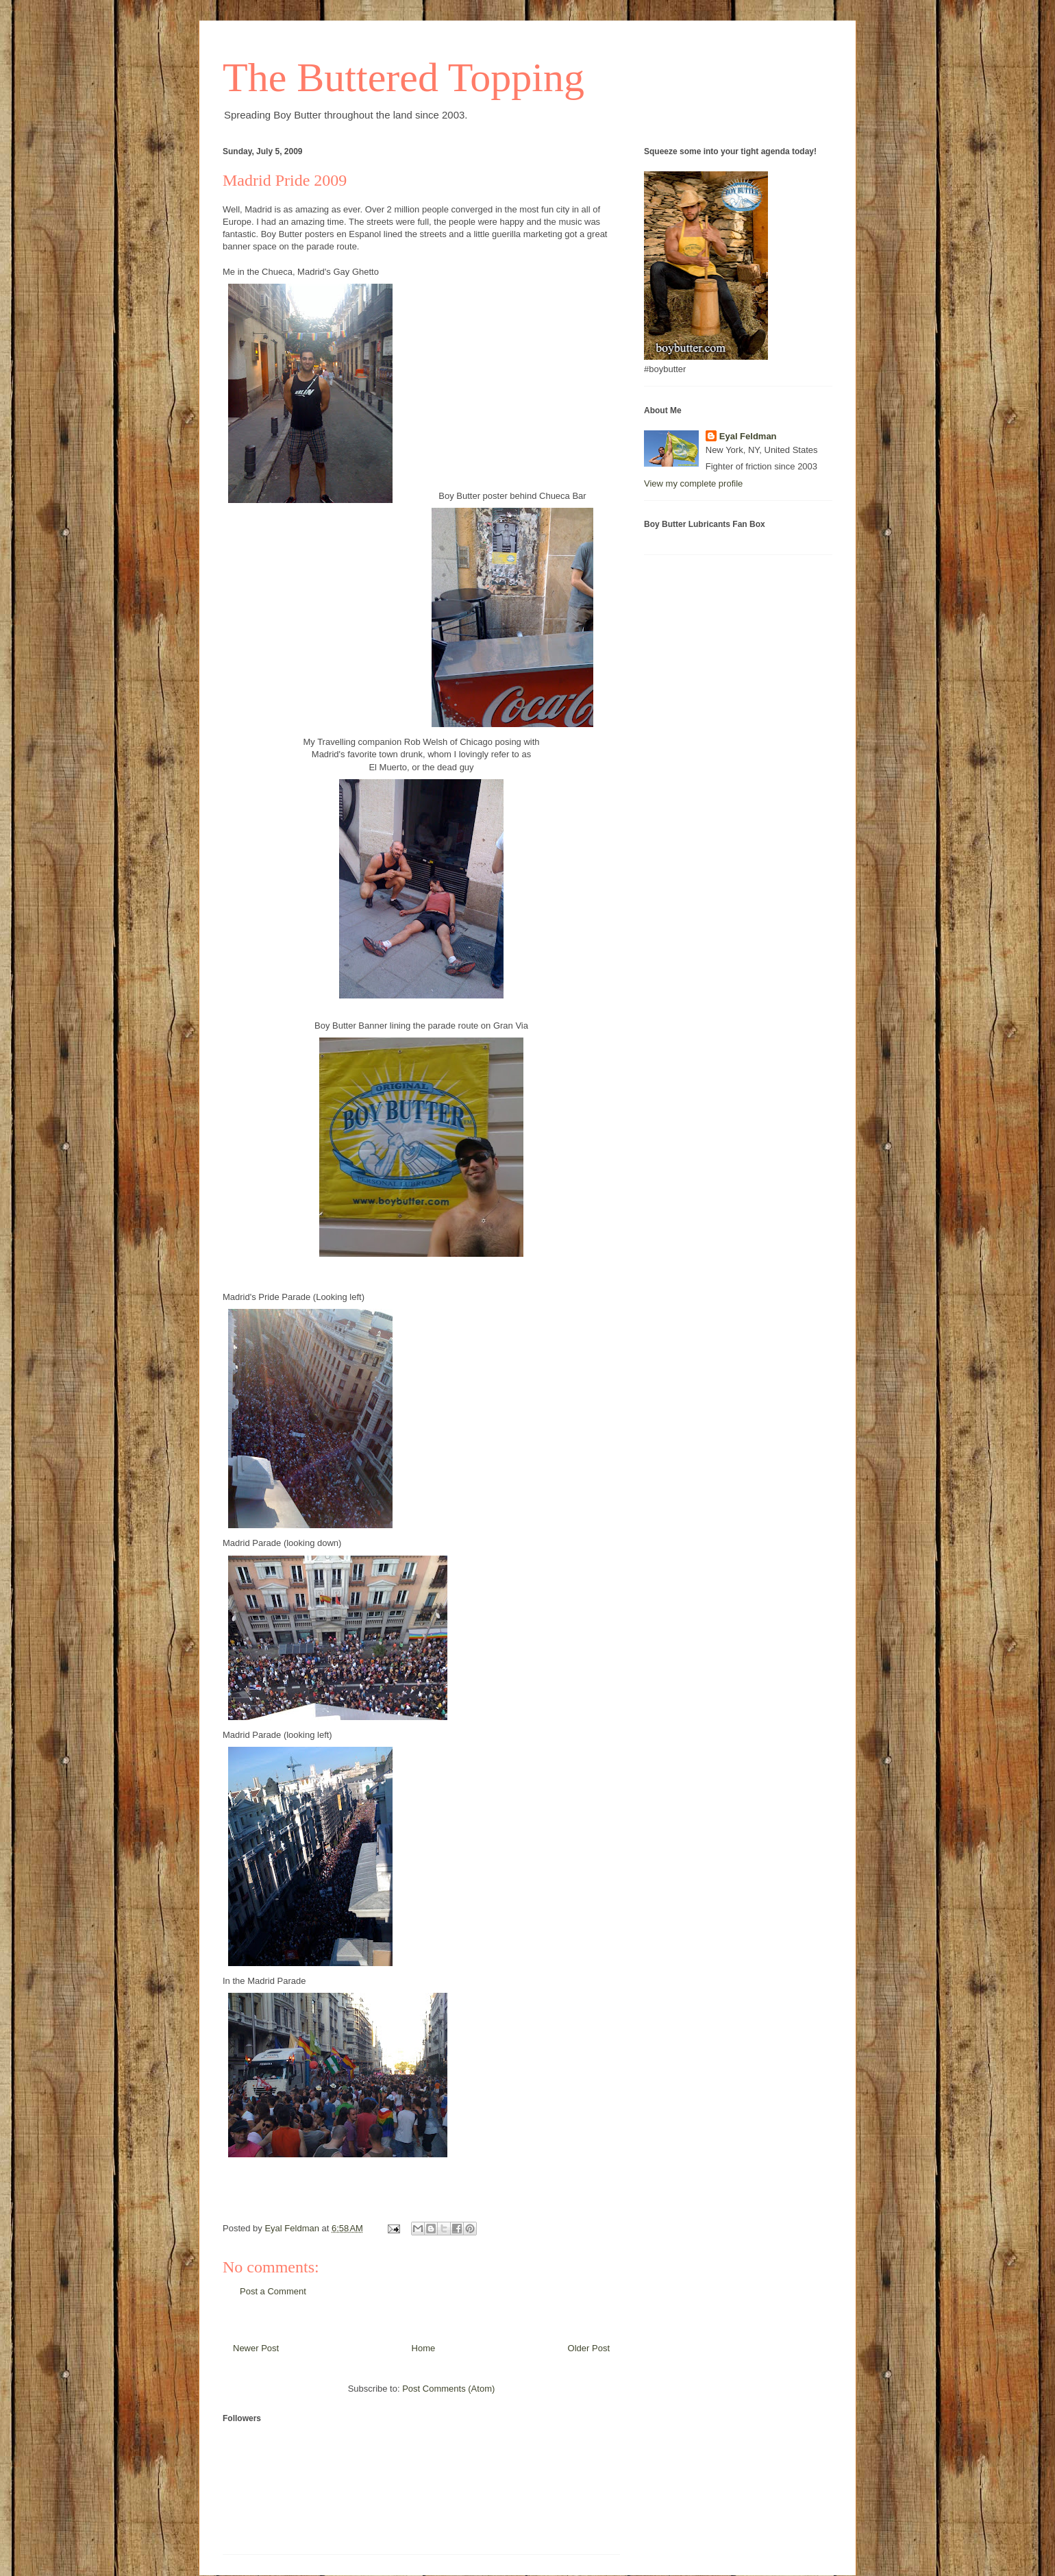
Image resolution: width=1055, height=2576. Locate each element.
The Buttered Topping (403, 77)
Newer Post (256, 2348)
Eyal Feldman (748, 436)
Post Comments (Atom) (448, 2388)
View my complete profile (693, 483)
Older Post (589, 2348)
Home (424, 2348)
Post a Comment (273, 2291)
